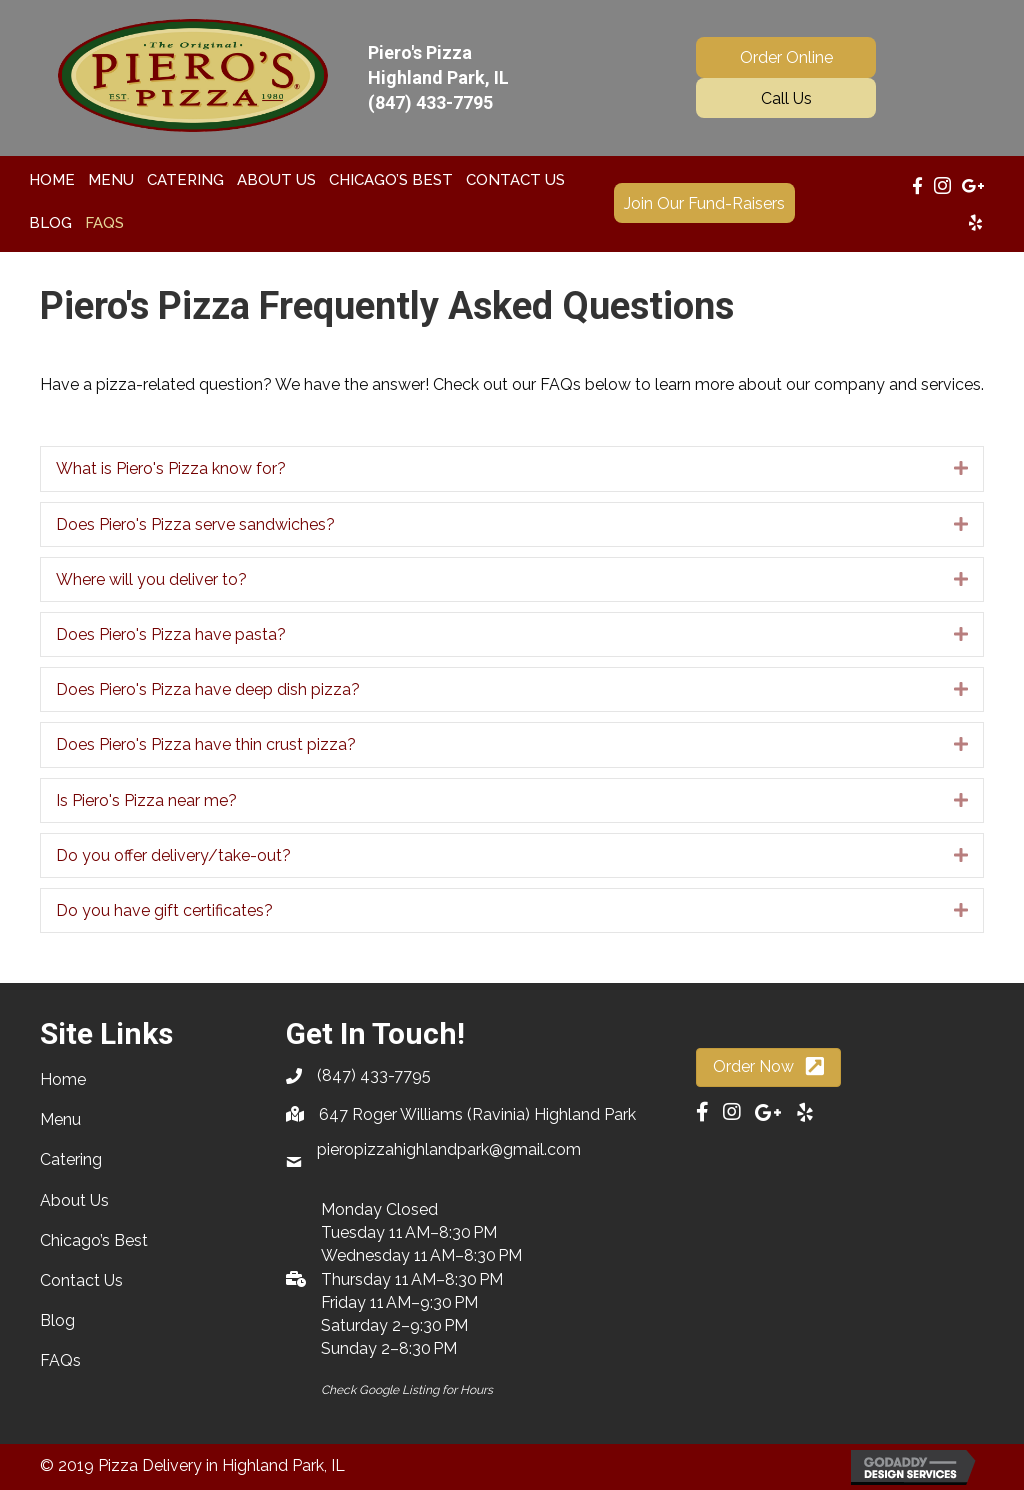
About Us (74, 1200)
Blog (57, 1320)
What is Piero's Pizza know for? (171, 468)
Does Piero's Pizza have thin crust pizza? (206, 744)
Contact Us (81, 1280)
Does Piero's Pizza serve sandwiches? (195, 524)
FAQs (60, 1360)
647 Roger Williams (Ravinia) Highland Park (477, 1114)
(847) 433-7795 (430, 102)
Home (63, 1079)
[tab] (512, 468)
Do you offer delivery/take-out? (173, 855)
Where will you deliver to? (151, 579)
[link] (52, 180)
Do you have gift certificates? (164, 910)
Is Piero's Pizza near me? (146, 800)
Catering (71, 1159)
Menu (60, 1119)
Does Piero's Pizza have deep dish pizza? (208, 689)
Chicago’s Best (94, 1240)
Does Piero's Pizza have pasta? (171, 634)
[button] (786, 57)
